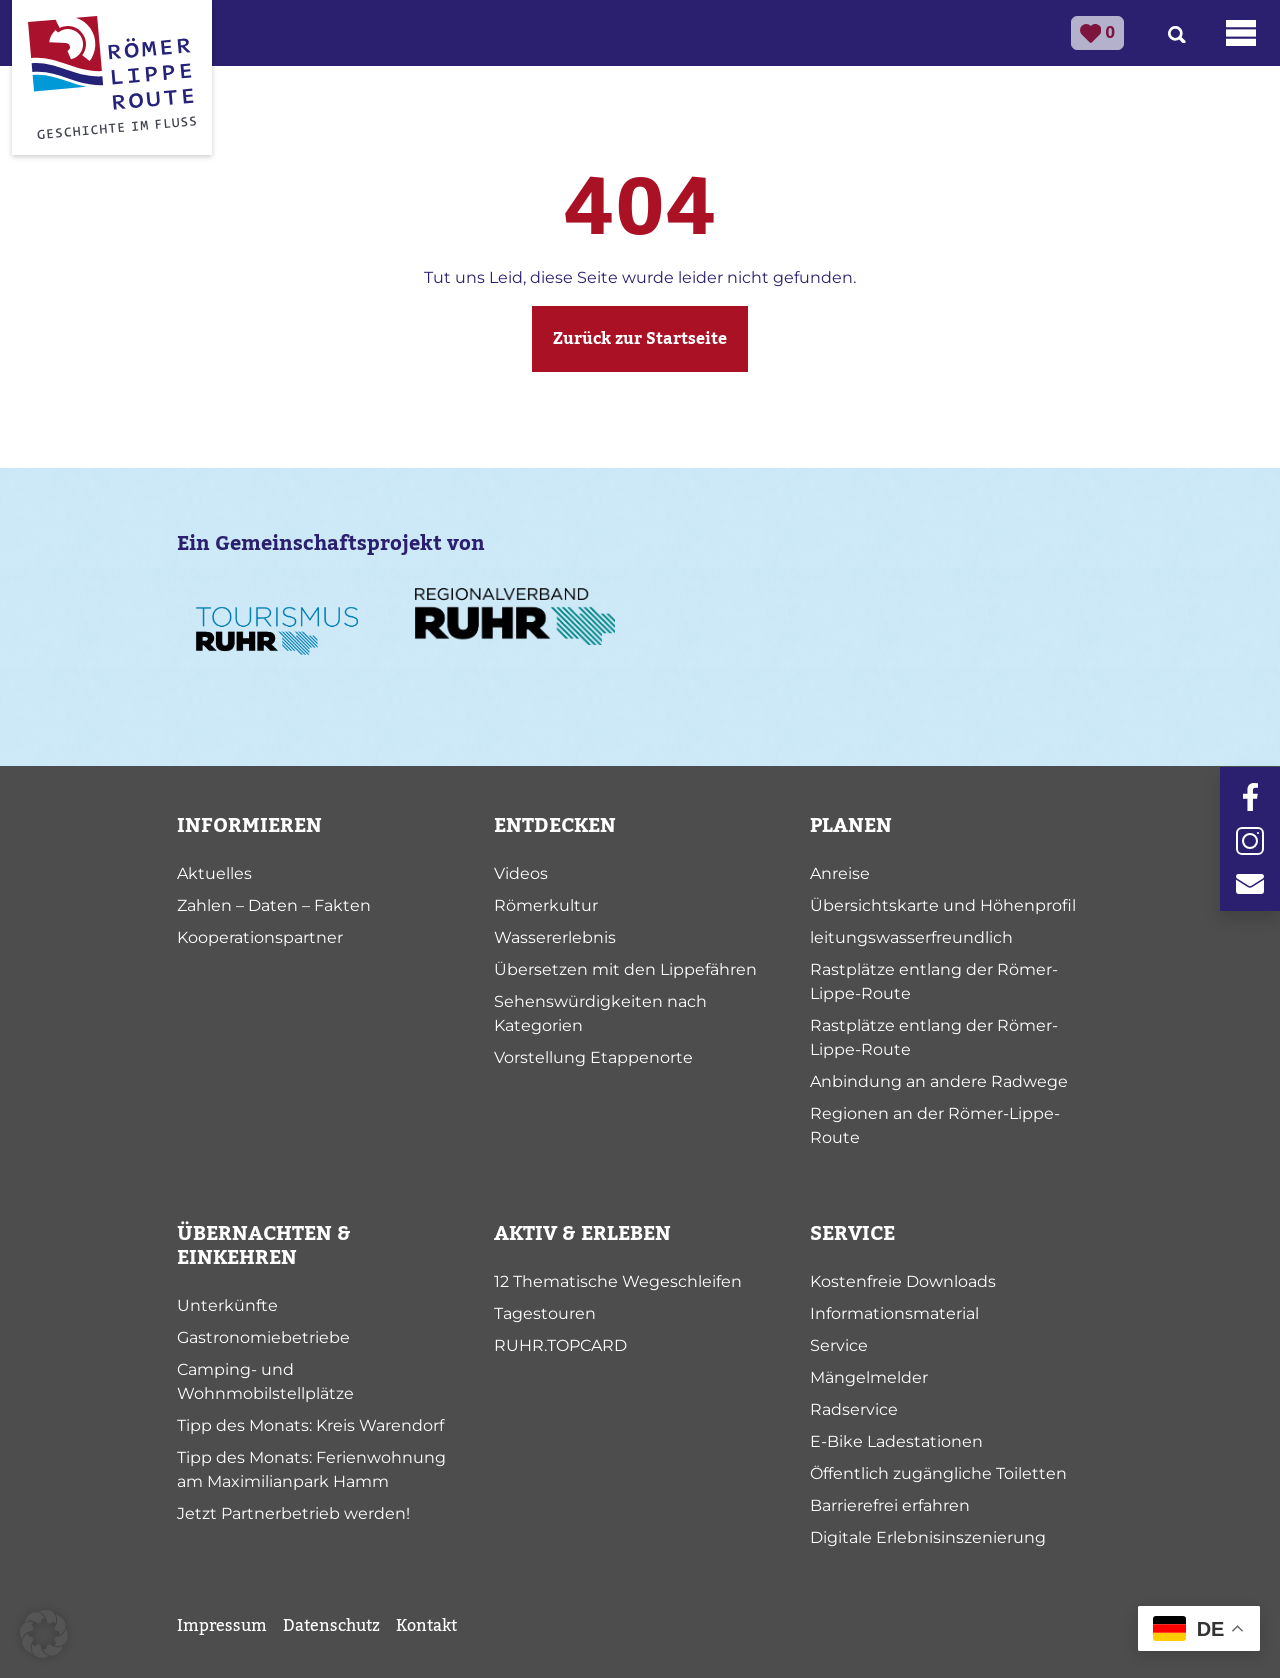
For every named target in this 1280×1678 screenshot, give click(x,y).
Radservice (854, 1409)
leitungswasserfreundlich (911, 937)
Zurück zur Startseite (640, 339)
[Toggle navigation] (1241, 33)
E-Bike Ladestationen (896, 1441)
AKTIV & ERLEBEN (582, 1234)
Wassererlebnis (555, 937)
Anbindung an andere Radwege (939, 1081)
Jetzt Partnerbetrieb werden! (293, 1513)
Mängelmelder (869, 1377)
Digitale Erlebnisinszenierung (928, 1537)
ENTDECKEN (555, 826)
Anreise (840, 873)
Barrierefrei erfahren (890, 1505)
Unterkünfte (227, 1305)
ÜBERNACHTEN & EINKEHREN (264, 1246)
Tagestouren (545, 1313)
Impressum (222, 1626)
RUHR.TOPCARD (560, 1345)
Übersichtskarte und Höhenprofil (943, 905)
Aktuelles (214, 873)
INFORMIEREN (249, 826)
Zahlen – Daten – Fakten (274, 905)
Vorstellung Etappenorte (593, 1057)
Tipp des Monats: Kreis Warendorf (310, 1425)
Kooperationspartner (260, 937)
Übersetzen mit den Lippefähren (625, 969)
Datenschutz (331, 1626)
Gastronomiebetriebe (263, 1337)
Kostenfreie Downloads (903, 1281)
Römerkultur (546, 905)
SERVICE (852, 1234)
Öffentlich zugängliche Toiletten (938, 1473)
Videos (521, 873)
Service (839, 1345)
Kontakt (426, 1626)
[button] (44, 1634)
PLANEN (851, 826)
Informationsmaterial (894, 1313)
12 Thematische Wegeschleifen (618, 1281)
